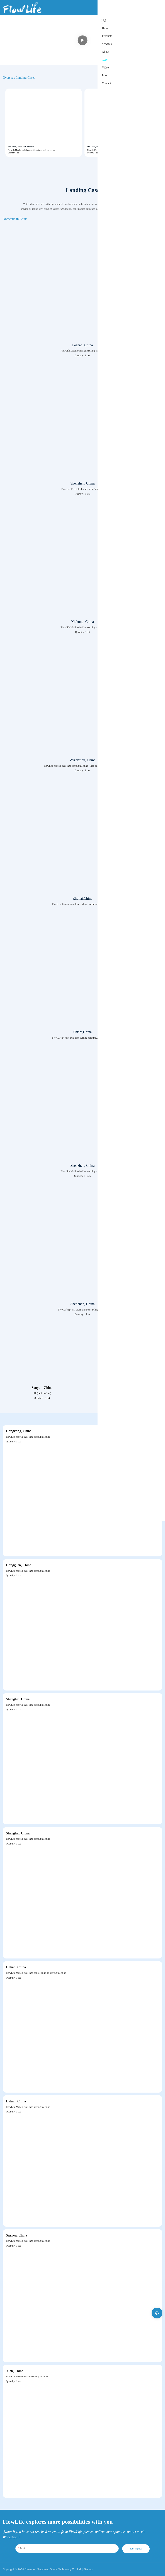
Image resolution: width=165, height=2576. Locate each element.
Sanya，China (41, 1388)
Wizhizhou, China (83, 760)
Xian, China (14, 2371)
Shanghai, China (18, 1699)
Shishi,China (82, 1032)
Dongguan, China (18, 1565)
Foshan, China (82, 345)
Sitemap (88, 2569)
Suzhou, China (16, 2235)
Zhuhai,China (82, 898)
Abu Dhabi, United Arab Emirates (21, 147)
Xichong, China (82, 622)
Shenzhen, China (82, 483)
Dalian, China (16, 1967)
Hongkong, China (18, 1431)
